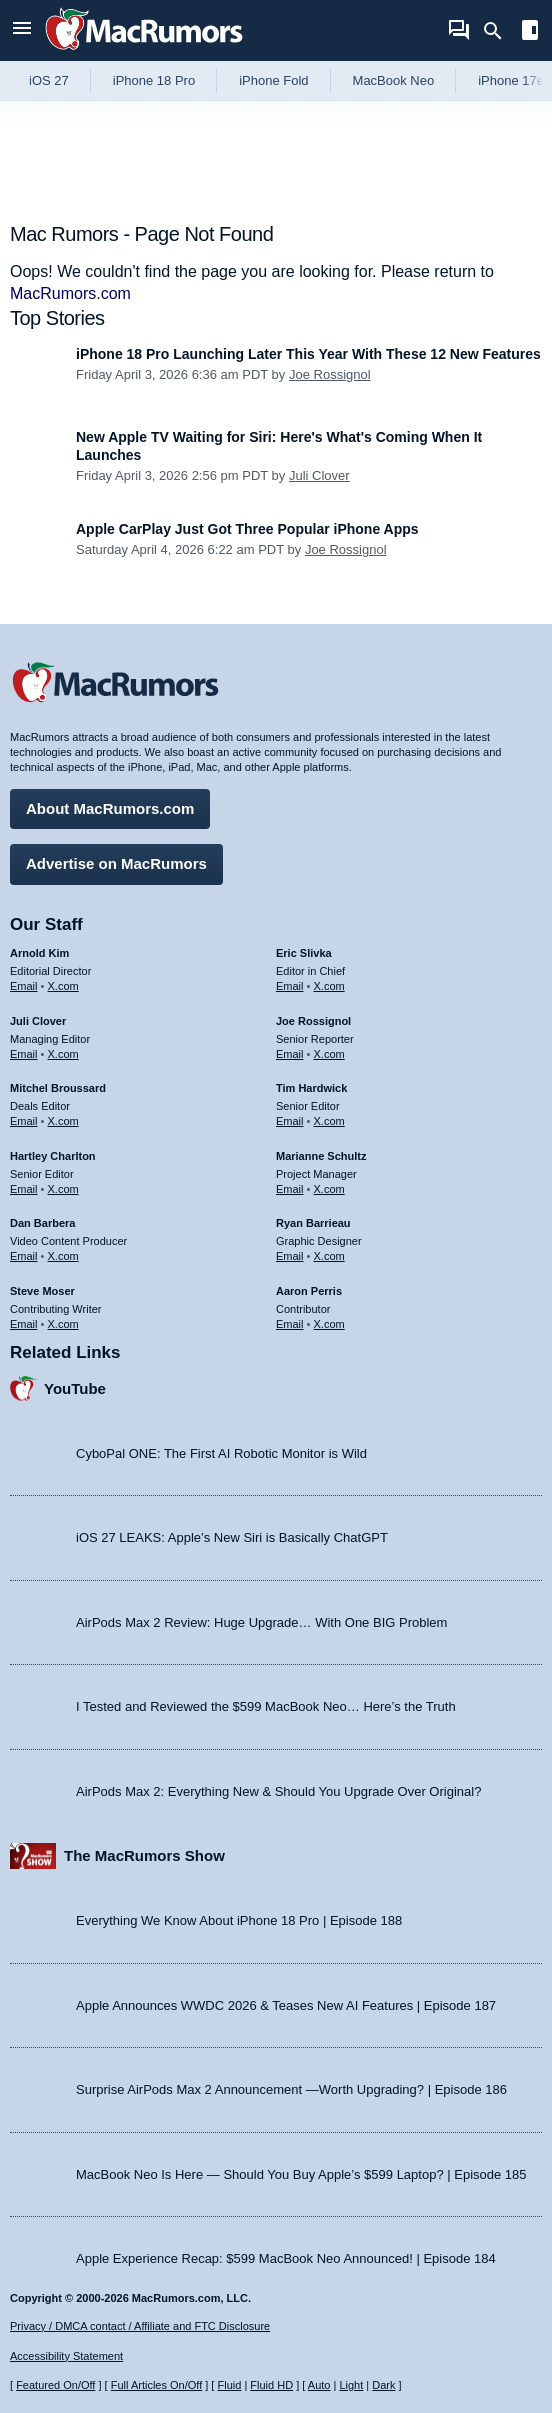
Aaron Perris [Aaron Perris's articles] (309, 1291)
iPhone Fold (273, 80)
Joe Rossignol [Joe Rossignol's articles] (313, 1021)
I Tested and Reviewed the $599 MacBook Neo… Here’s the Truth (266, 1706)
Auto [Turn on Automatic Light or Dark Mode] (319, 2385)
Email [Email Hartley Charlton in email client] (24, 1189)
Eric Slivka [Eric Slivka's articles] (304, 953)
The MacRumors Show (144, 1855)
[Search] (499, 31)
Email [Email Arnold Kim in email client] (24, 986)
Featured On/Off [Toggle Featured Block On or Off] (55, 2385)
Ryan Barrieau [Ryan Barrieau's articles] (313, 1223)
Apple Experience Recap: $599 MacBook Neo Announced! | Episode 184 (286, 2258)
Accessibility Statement (66, 2356)
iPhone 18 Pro (154, 80)
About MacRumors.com (110, 808)
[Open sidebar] (530, 32)
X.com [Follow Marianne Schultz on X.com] (329, 1189)
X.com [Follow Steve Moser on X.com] (63, 1324)
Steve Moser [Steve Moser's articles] (42, 1291)
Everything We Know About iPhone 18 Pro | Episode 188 (239, 1920)
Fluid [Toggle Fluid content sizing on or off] (229, 2385)
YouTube (75, 1388)
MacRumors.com (70, 293)
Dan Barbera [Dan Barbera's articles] (42, 1223)
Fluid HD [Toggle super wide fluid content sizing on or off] (271, 2385)
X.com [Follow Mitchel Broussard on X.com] (63, 1121)
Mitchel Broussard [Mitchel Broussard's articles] (58, 1088)
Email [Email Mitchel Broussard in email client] (24, 1121)
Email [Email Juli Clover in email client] (24, 1054)
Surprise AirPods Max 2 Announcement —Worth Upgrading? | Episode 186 (291, 2089)
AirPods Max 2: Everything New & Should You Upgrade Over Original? (278, 1791)
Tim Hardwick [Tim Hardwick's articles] (311, 1088)
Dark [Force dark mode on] (383, 2385)
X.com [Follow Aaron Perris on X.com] (329, 1324)
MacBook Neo (394, 80)
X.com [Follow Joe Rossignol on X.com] (329, 1054)
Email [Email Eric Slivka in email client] (290, 986)
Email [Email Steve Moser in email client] (24, 1324)
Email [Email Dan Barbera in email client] (24, 1256)
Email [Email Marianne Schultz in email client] (290, 1189)
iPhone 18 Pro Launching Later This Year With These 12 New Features (308, 354)
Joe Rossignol (330, 374)
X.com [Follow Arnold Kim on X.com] (63, 986)
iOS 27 (49, 80)
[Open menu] (22, 30)
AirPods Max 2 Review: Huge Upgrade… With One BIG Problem (261, 1622)
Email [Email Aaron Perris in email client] (290, 1324)
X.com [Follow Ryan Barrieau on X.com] (329, 1256)
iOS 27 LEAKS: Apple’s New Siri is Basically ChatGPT (232, 1537)
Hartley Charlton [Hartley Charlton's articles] (53, 1156)
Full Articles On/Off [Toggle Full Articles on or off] (157, 2385)
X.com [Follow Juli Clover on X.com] (63, 1054)
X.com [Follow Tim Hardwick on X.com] (329, 1121)
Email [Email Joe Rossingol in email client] (290, 1054)
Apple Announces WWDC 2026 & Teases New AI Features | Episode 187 (286, 2005)
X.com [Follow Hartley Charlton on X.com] (63, 1189)
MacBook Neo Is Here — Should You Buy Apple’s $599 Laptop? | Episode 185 (301, 2174)
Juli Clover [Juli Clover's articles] (38, 1021)
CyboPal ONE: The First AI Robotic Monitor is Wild (221, 1453)
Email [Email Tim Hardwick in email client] (290, 1121)
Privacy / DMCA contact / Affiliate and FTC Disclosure (140, 2326)
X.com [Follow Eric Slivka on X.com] (329, 986)
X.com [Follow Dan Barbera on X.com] (63, 1256)
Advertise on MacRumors (116, 863)
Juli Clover (319, 475)
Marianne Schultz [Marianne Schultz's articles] (321, 1156)
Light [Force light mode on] (351, 2385)
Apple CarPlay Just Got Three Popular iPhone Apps (247, 529)
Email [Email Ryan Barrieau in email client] (290, 1256)
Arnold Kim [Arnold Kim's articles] (39, 953)
